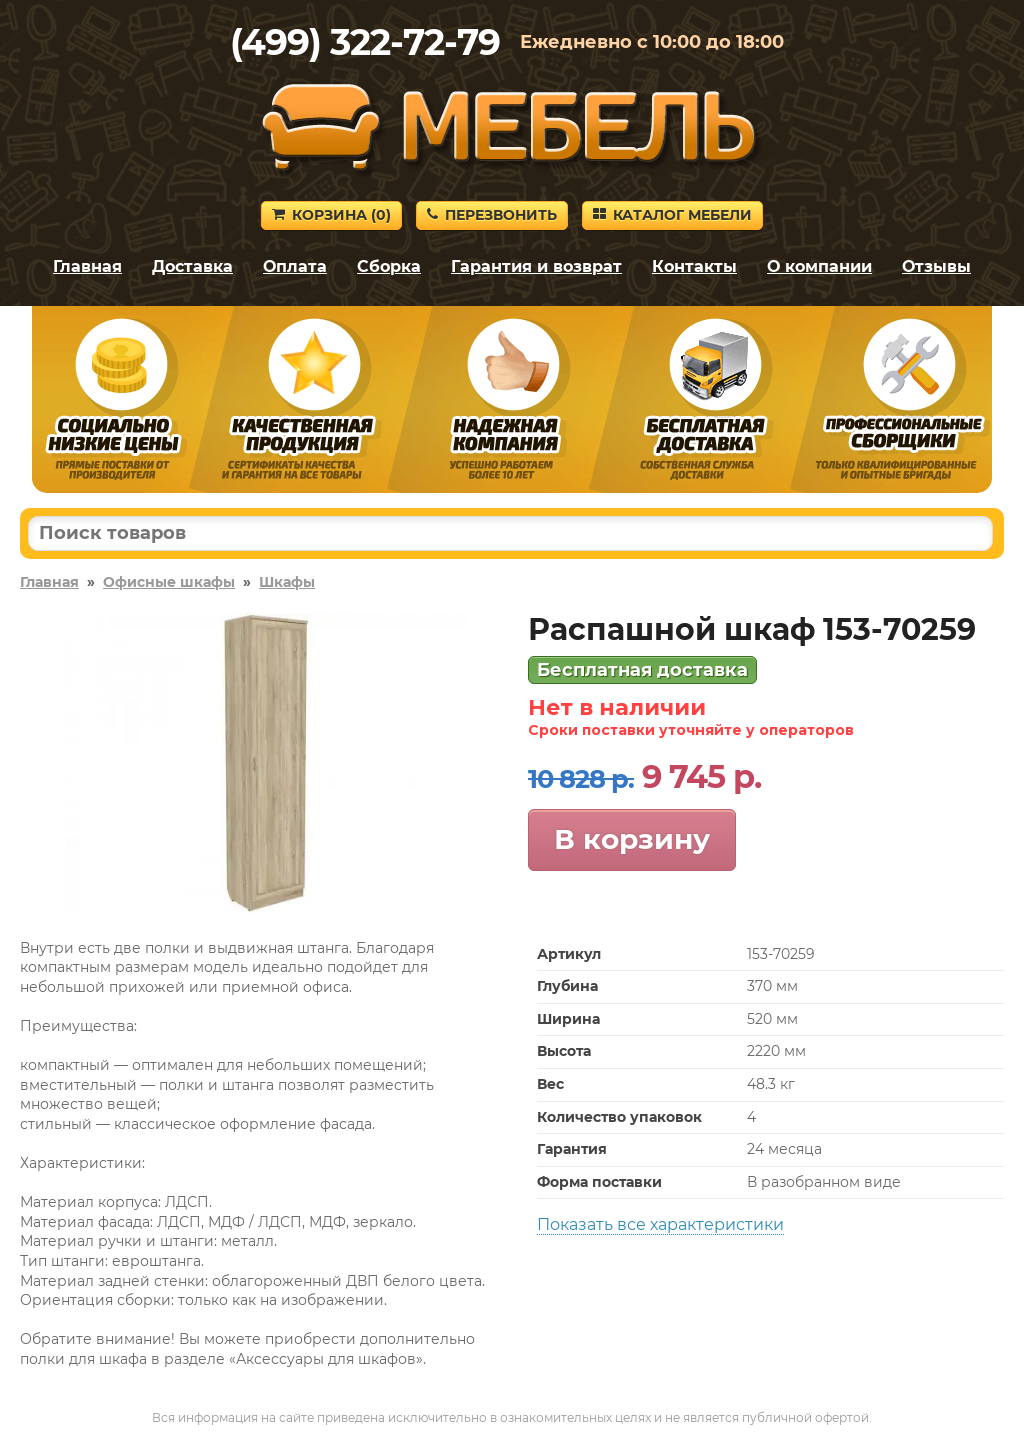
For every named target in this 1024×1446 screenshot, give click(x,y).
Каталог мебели (672, 215)
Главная (87, 266)
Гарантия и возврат (536, 266)
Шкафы (287, 582)
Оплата (295, 266)
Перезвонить (492, 215)
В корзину (632, 839)
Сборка (389, 266)
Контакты (694, 266)
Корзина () (331, 215)
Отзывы (936, 266)
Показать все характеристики (660, 1224)
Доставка (192, 266)
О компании (819, 266)
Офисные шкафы (169, 582)
